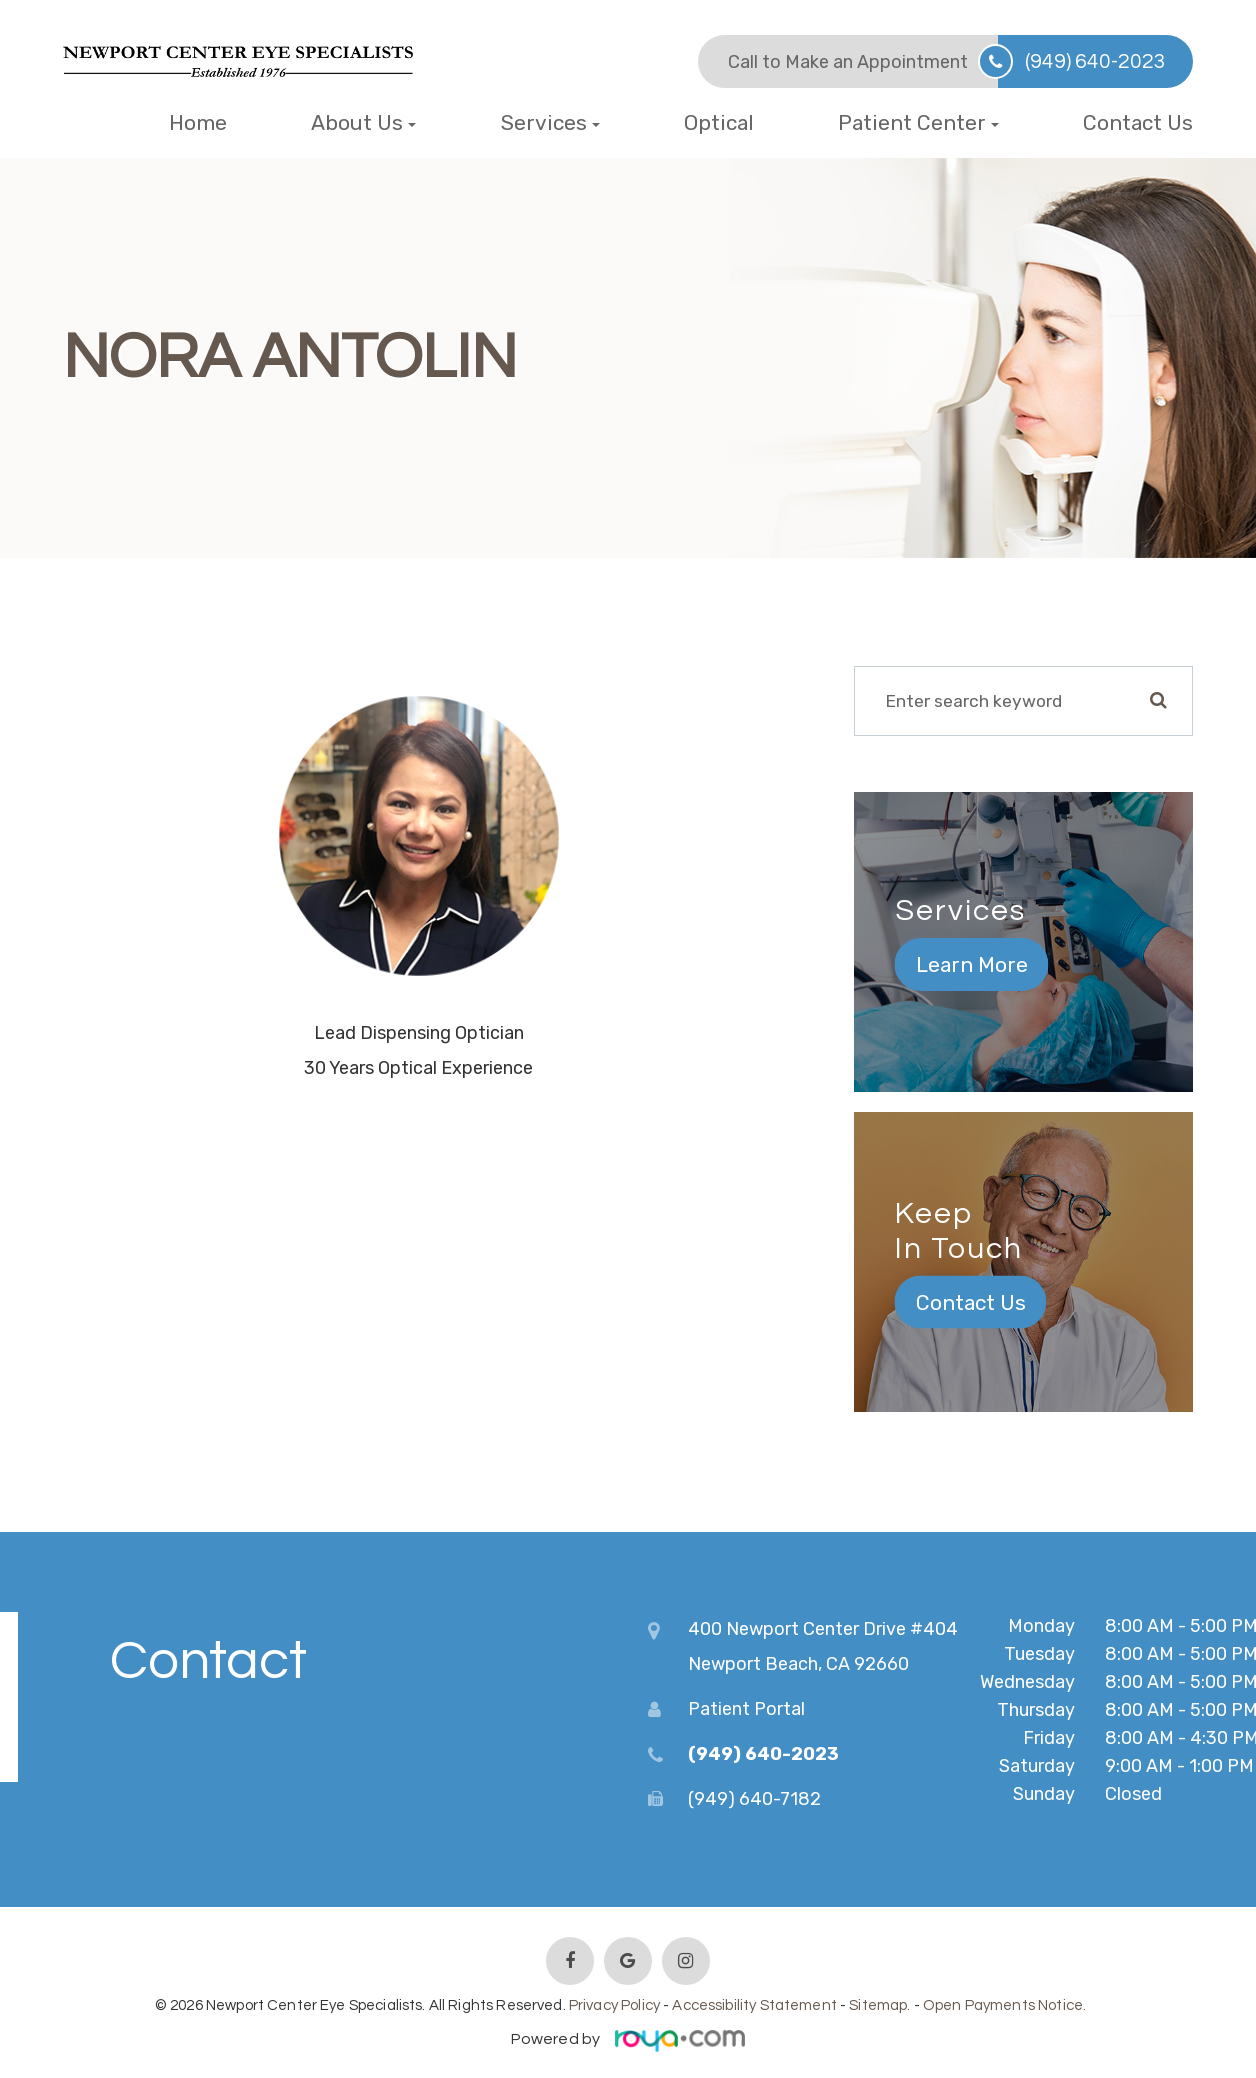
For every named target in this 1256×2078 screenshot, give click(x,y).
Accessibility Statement (754, 2001)
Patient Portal (746, 1705)
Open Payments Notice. (1004, 2001)
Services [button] (550, 122)
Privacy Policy (614, 2001)
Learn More (972, 964)
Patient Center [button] (918, 122)
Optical (719, 122)
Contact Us (1138, 122)
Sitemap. (879, 2001)
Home (198, 122)
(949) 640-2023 (1095, 61)
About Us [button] (363, 122)
